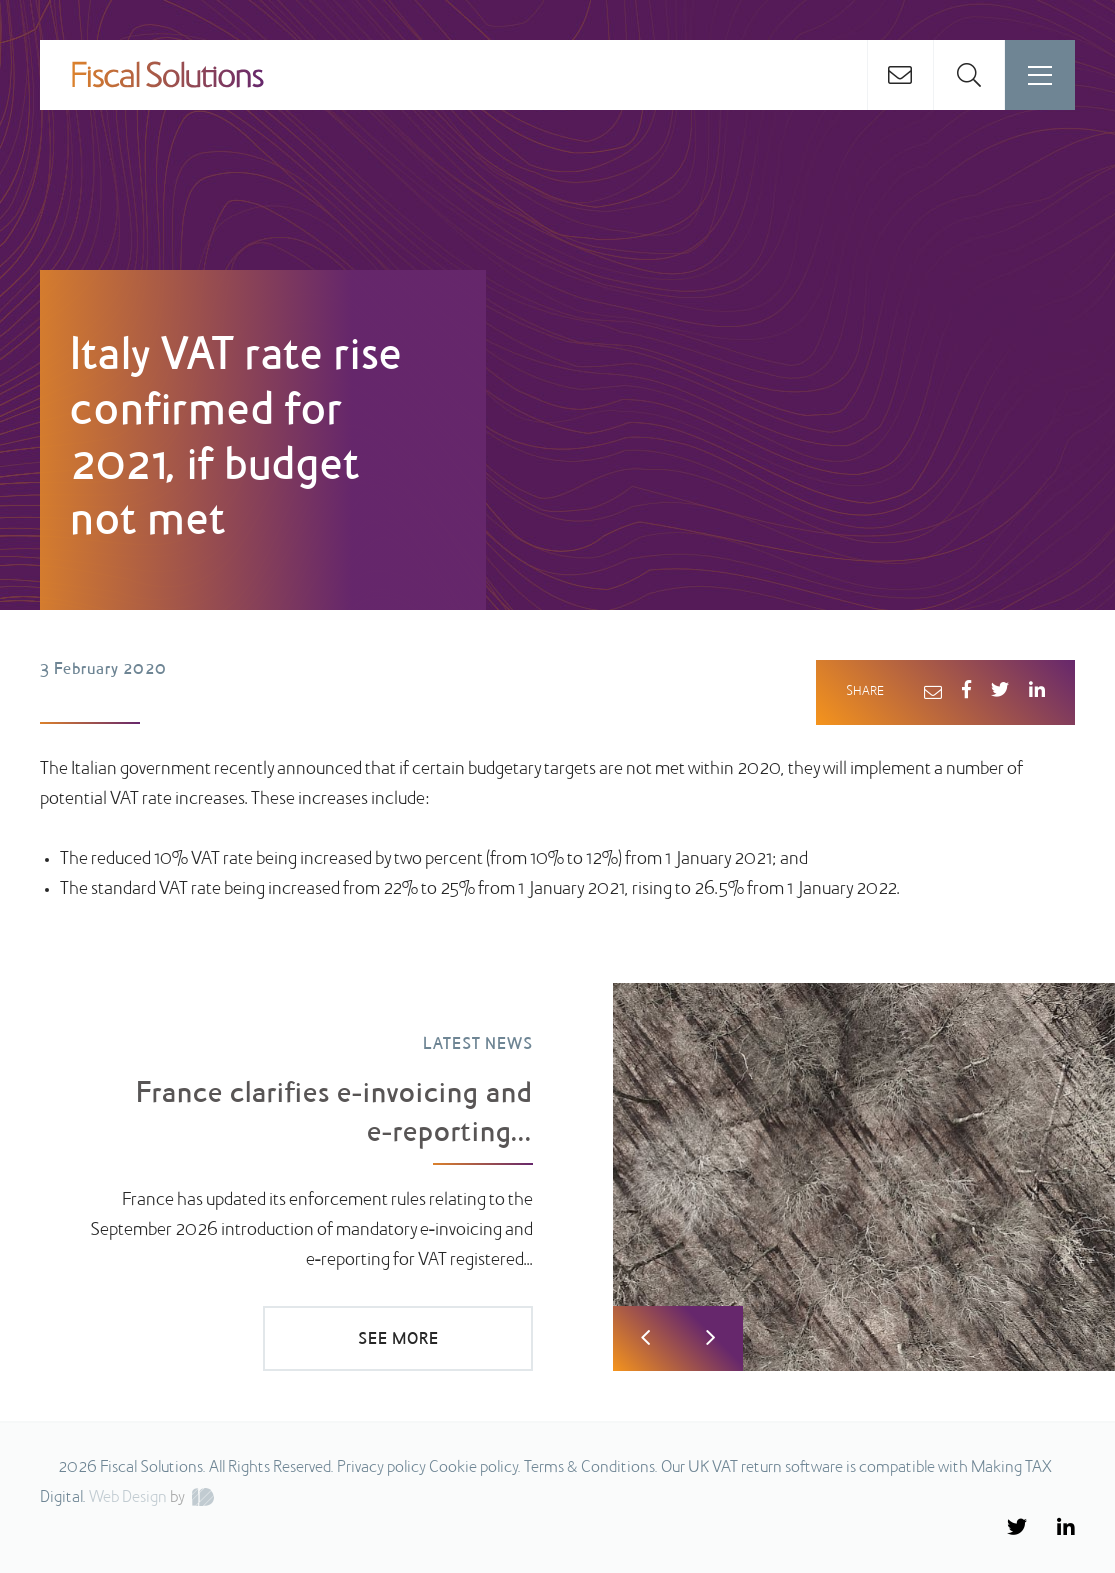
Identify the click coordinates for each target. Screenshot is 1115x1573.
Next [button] (710, 1338)
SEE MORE (398, 1340)
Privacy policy (381, 1468)
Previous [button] (645, 1338)
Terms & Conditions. (591, 1468)
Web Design (128, 1498)
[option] (557, 1173)
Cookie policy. (475, 1468)
